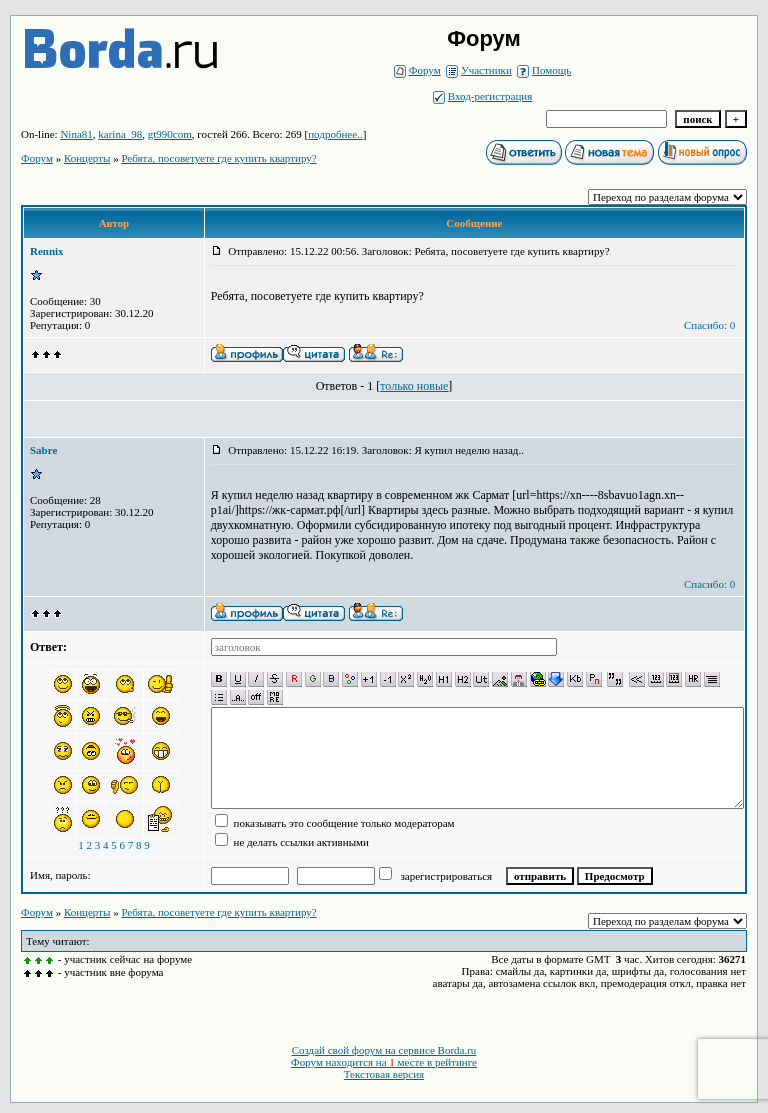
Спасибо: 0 (709, 325)
